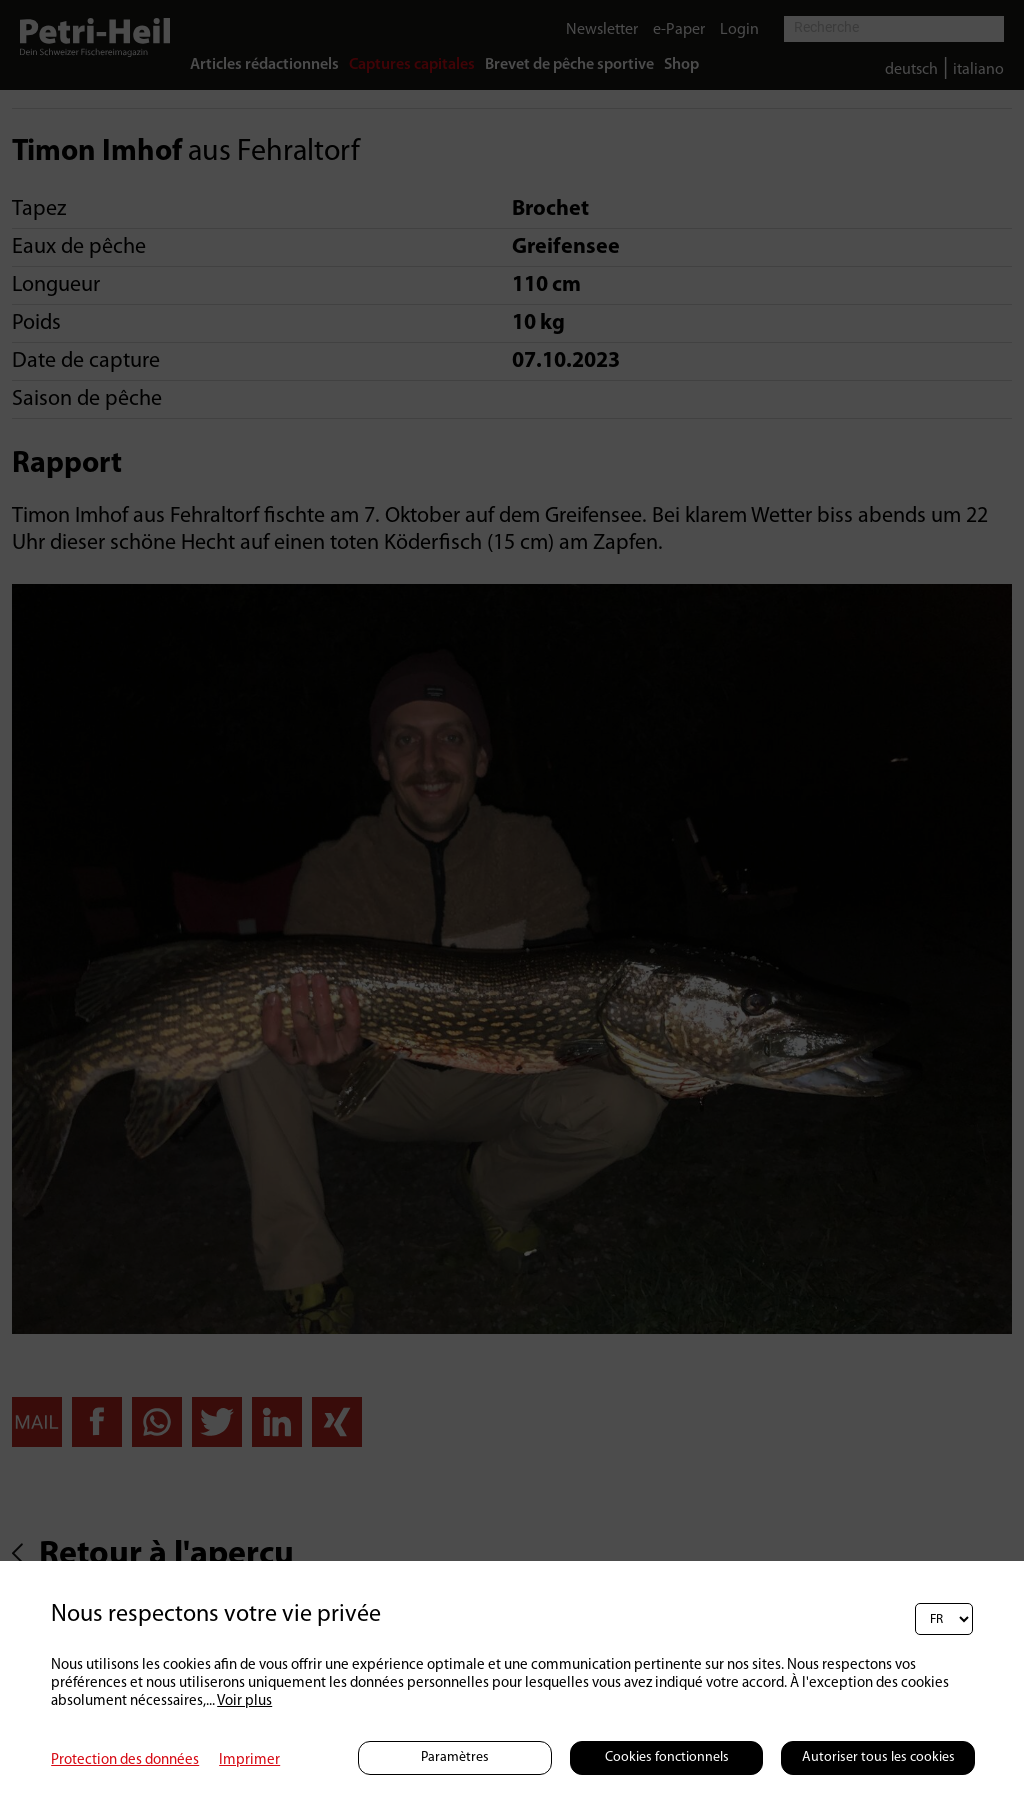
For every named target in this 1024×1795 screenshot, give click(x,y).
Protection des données (125, 1760)
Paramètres (455, 1757)
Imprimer (249, 1760)
